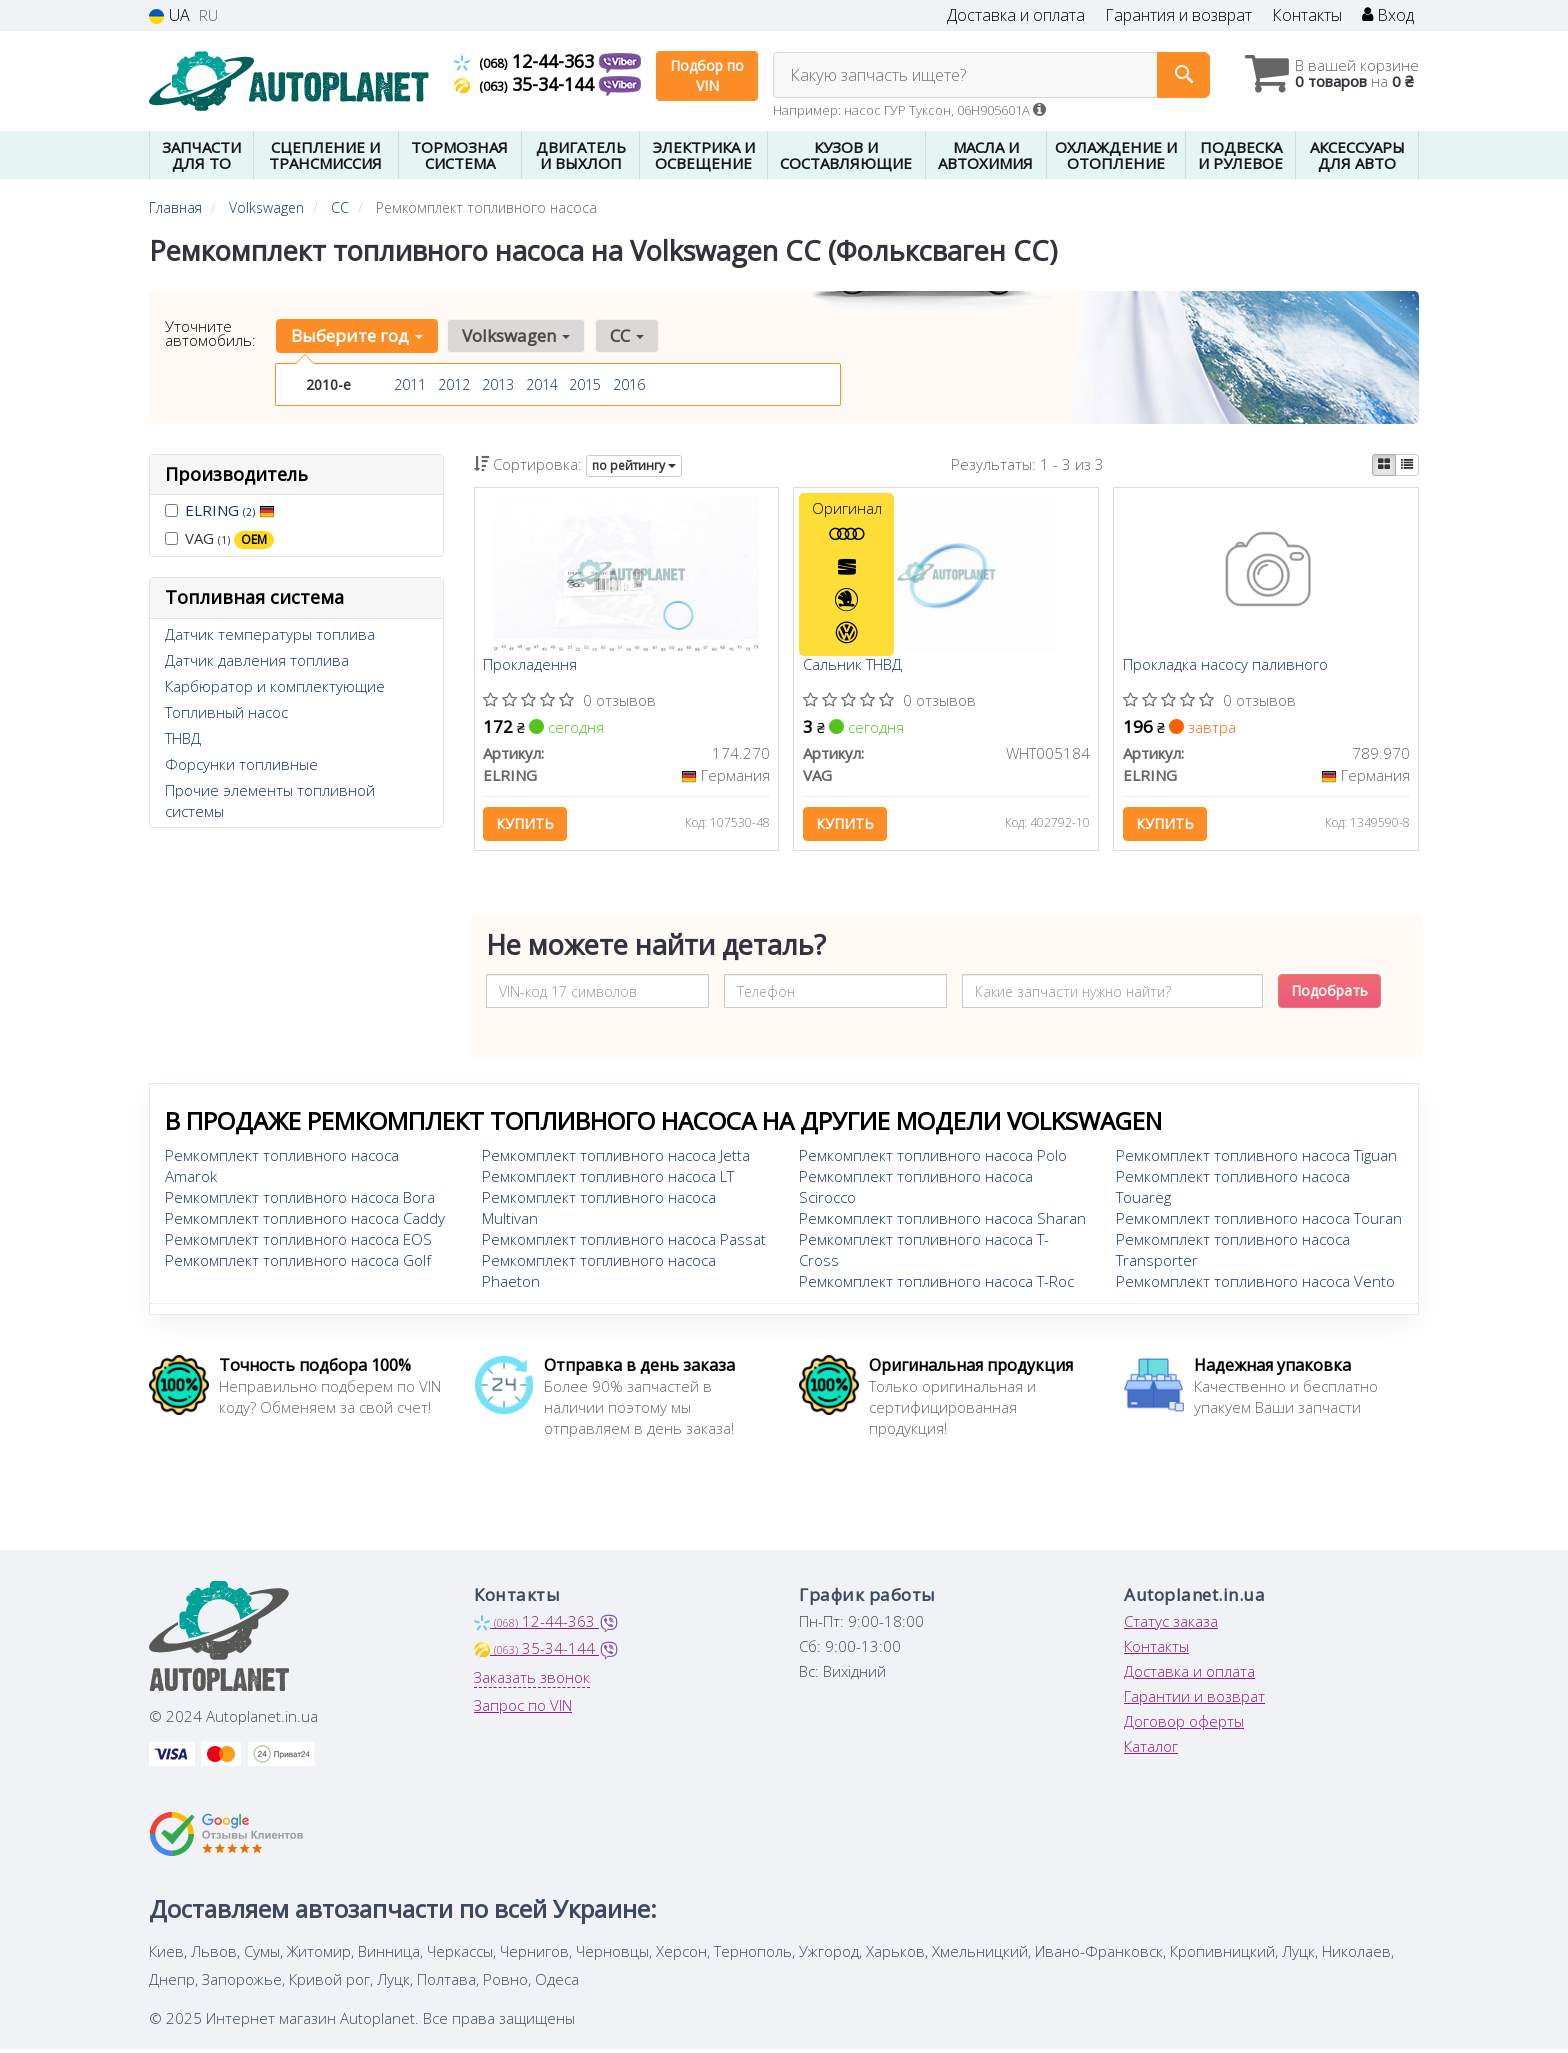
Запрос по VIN (523, 1709)
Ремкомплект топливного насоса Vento (1255, 1285)
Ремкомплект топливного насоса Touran (1259, 1222)
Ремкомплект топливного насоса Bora (300, 1201)
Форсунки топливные (241, 764)
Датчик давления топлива (257, 660)
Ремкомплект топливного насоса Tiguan (1256, 1159)
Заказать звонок (532, 1681)
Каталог (1151, 1750)
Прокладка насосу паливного (1226, 667)
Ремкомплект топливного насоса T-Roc (936, 1285)
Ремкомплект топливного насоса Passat (624, 1243)
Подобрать (1329, 994)
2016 (629, 384)
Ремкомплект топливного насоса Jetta (616, 1159)
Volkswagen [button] (514, 335)
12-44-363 (526, 61)
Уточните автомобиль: (210, 333)
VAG (219, 538)
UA (169, 15)
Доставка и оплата (1016, 15)
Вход (1388, 15)
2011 (410, 384)
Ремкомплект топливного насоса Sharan (942, 1222)
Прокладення (532, 667)
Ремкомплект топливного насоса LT (608, 1180)
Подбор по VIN (707, 75)
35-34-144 (526, 84)
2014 (542, 384)
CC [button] (623, 335)
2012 (454, 384)
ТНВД (183, 738)
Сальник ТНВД (853, 667)
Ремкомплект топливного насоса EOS (298, 1243)
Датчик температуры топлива (270, 634)
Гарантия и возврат (1178, 15)
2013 (498, 384)
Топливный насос (226, 712)
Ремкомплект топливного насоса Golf (298, 1264)
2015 (585, 384)
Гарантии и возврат (1194, 1700)
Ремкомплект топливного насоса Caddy (305, 1222)
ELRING (230, 510)
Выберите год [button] (356, 335)
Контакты (1307, 15)
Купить (527, 825)
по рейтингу (634, 465)
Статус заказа (1171, 1625)
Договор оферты (1184, 1725)
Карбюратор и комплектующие (275, 686)
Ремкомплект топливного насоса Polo (933, 1159)
